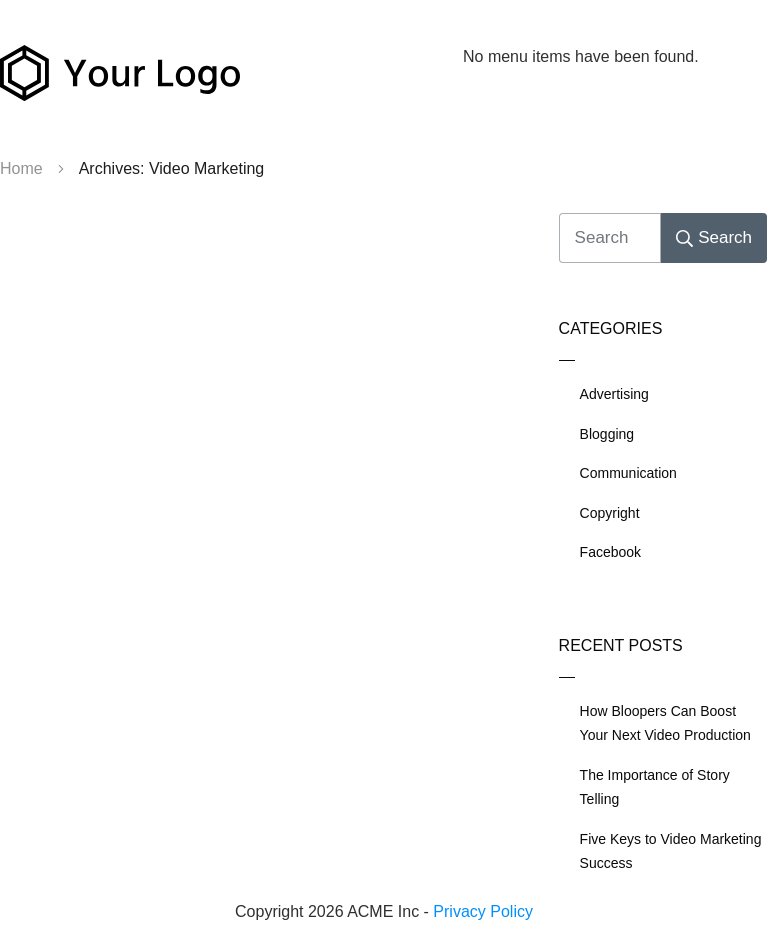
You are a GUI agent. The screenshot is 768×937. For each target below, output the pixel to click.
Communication (628, 473)
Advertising (614, 394)
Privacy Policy (483, 911)
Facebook (610, 552)
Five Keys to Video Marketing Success (671, 851)
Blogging (607, 434)
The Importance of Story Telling (655, 787)
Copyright (610, 513)
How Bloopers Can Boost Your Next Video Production (665, 723)
